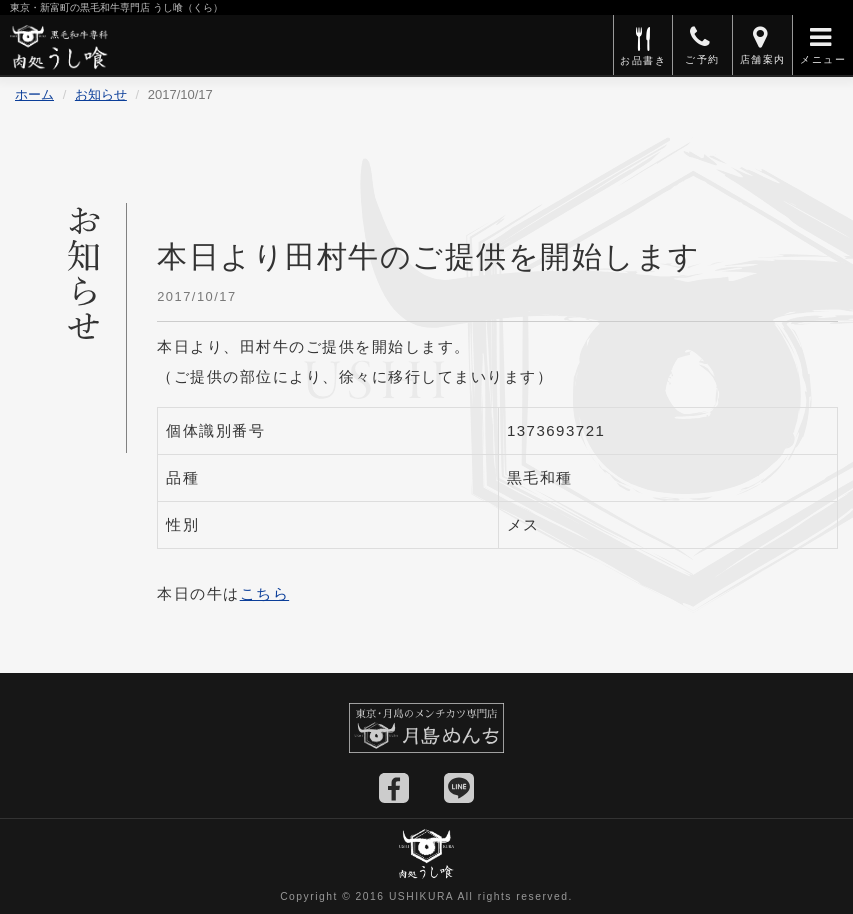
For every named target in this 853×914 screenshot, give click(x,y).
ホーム (34, 94)
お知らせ (101, 94)
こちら (265, 593)
